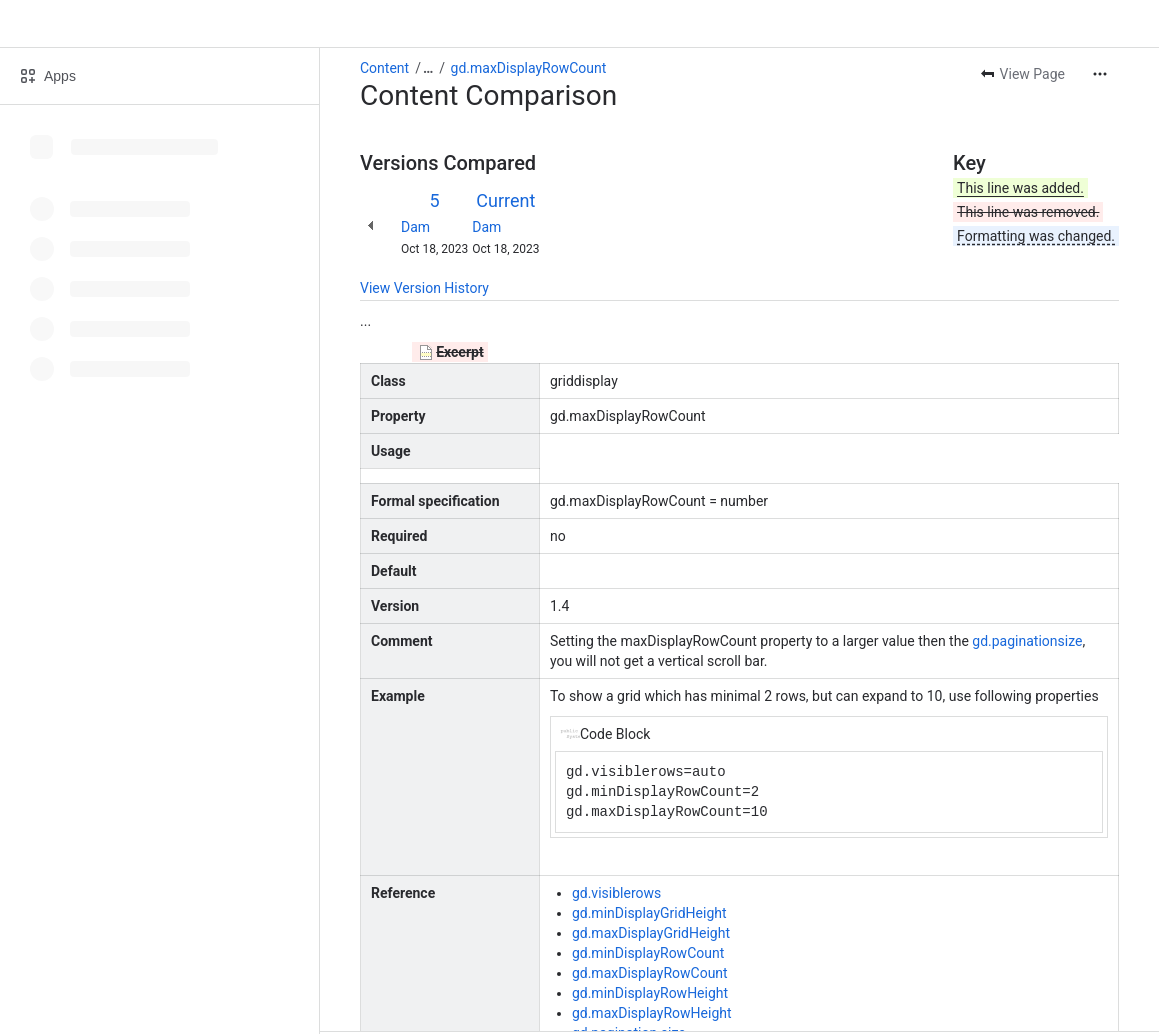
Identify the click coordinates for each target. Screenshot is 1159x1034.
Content (384, 68)
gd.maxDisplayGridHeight (651, 933)
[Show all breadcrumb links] (428, 68)
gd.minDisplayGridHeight (649, 913)
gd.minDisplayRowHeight (650, 993)
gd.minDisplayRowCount (648, 953)
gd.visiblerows (616, 893)
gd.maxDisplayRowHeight (652, 1013)
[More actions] (1100, 74)
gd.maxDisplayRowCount (529, 68)
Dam (415, 227)
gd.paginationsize (1027, 641)
